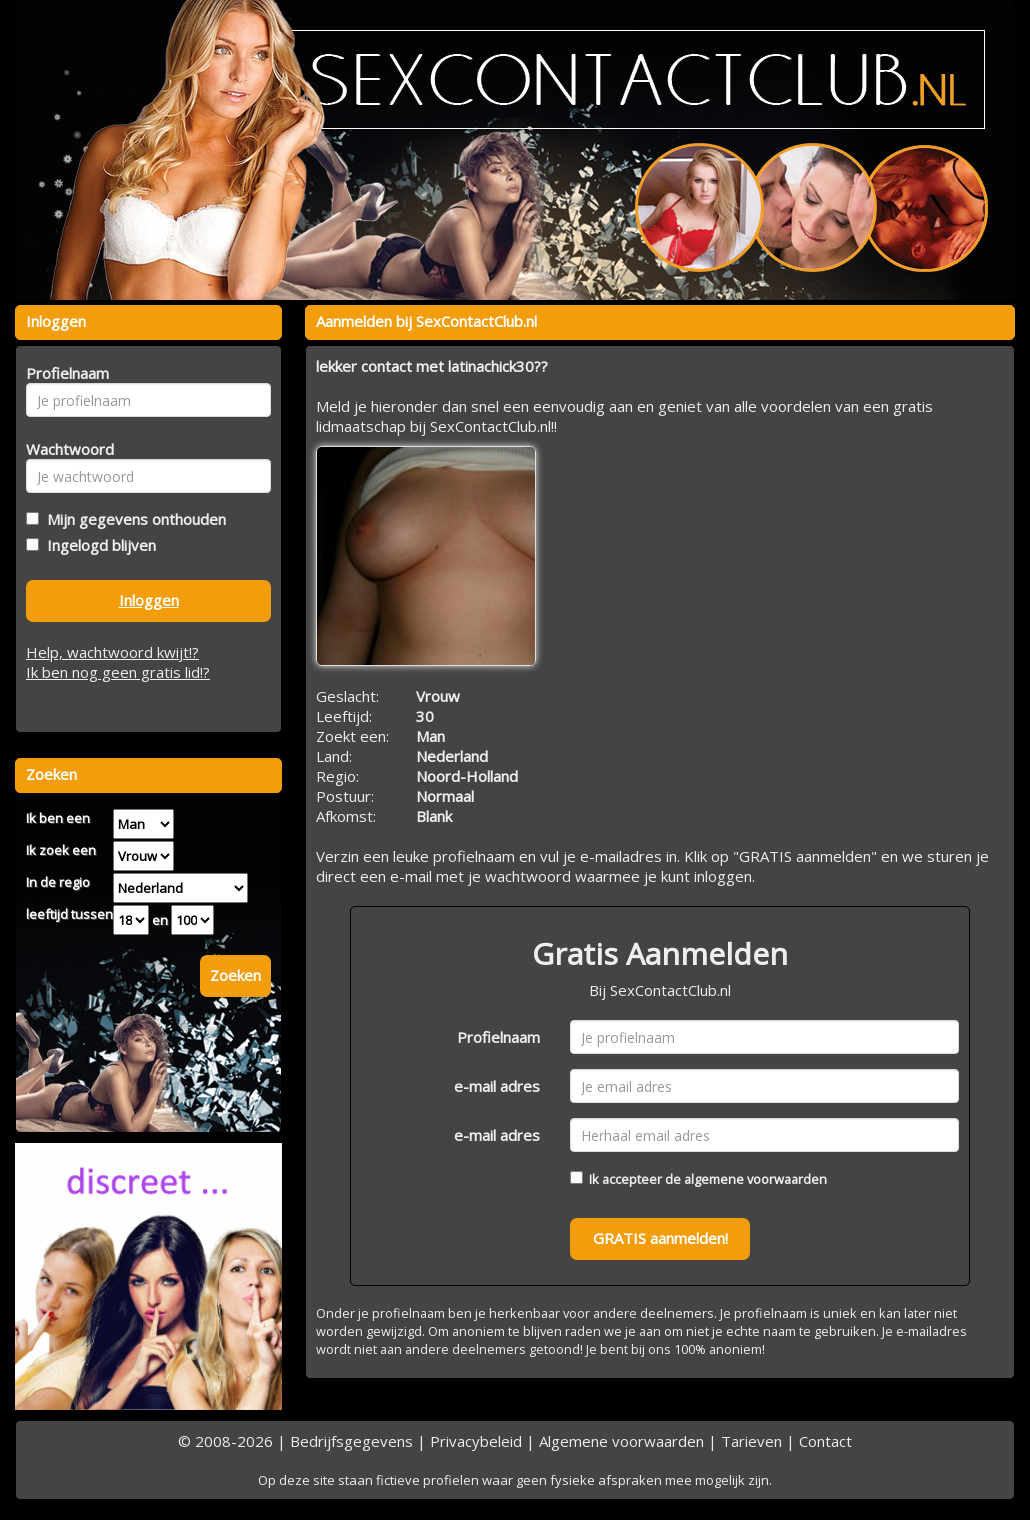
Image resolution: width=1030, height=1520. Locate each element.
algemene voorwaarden (755, 1179)
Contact (825, 1441)
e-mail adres (497, 1086)
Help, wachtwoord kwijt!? (112, 652)
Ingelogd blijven (97, 545)
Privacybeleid (476, 1441)
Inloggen (149, 600)
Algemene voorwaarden (621, 1441)
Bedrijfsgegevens (351, 1441)
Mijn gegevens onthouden (132, 519)
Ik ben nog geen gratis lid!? (118, 672)
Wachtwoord (64, 449)
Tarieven (751, 1441)
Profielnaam (498, 1037)
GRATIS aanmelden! (660, 1238)
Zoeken (235, 975)
